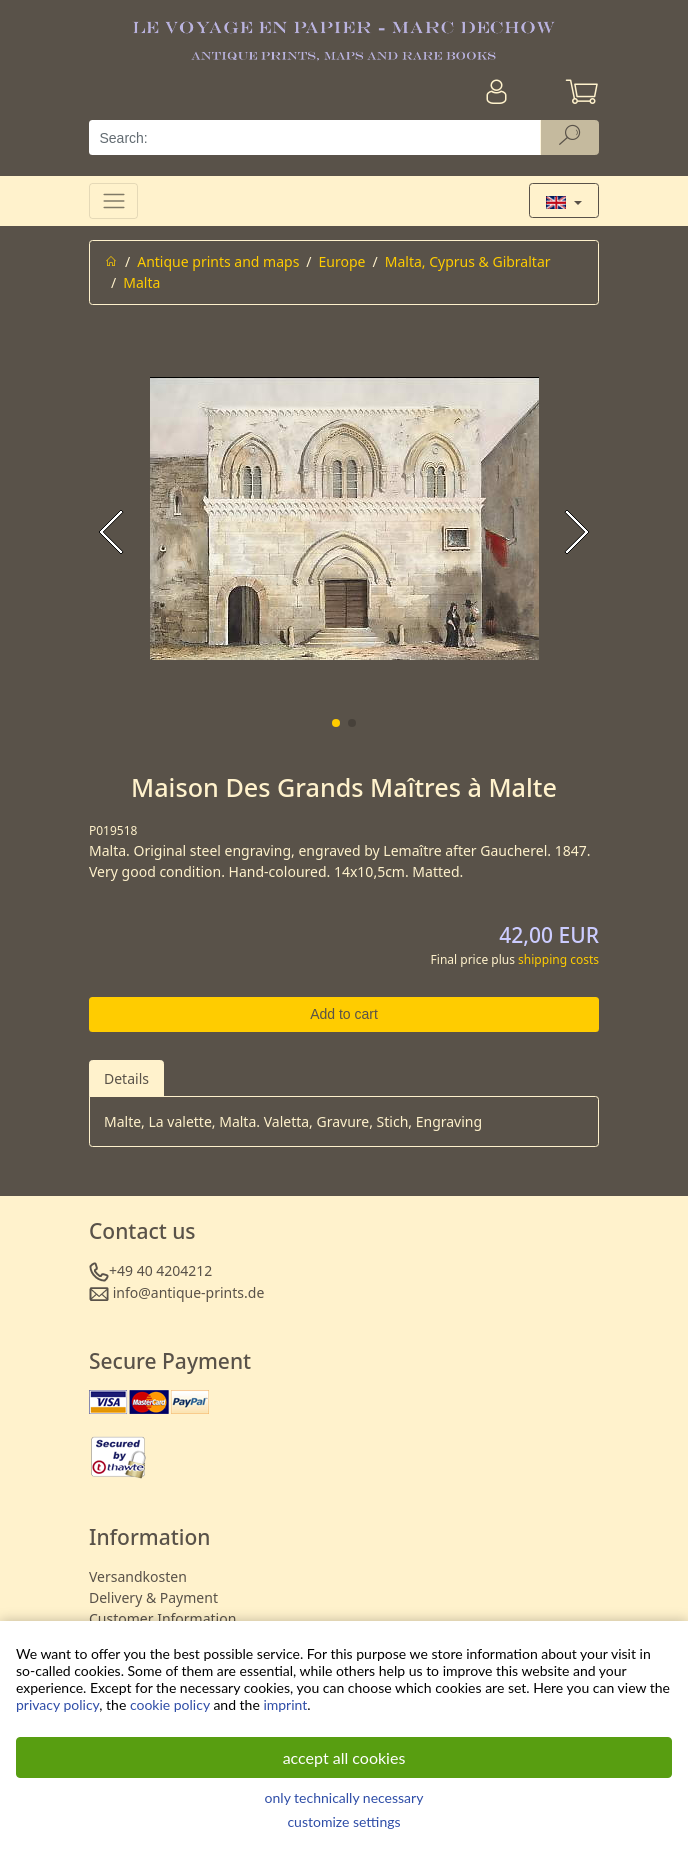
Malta (141, 282)
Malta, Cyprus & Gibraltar (468, 261)
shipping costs (558, 959)
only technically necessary (344, 1797)
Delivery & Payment (153, 1597)
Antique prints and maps (218, 261)
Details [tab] (126, 1078)
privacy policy (57, 1704)
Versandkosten (138, 1576)
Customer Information (162, 1618)
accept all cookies (344, 1757)
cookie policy (170, 1704)
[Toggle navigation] (113, 200)
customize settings (343, 1821)
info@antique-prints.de (189, 1292)
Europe (342, 261)
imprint (285, 1704)
